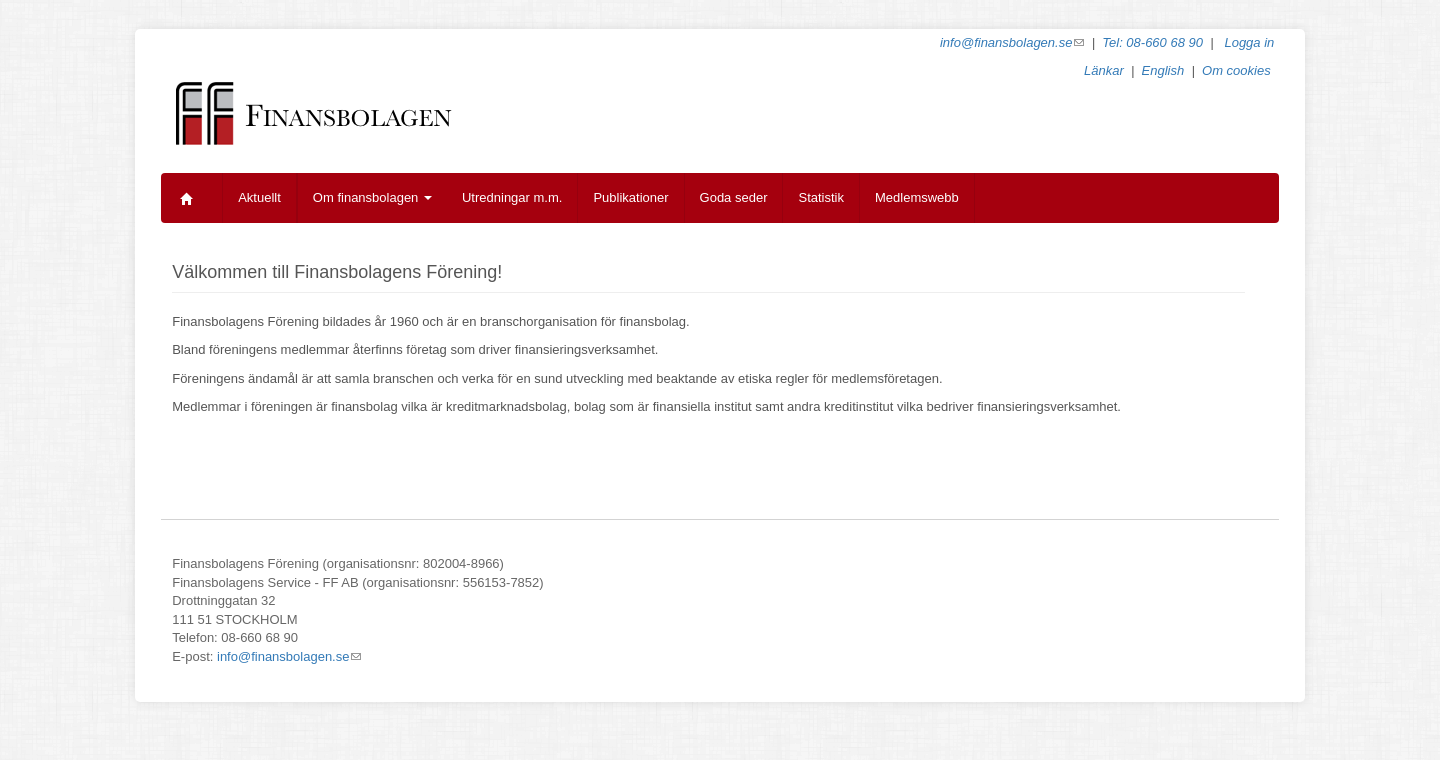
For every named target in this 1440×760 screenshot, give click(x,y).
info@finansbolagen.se (1012, 42)
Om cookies (1236, 70)
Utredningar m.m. (512, 197)
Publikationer (630, 197)
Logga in (1249, 42)
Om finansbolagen (372, 197)
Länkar (1104, 70)
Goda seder (734, 197)
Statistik (821, 197)
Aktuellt (259, 197)
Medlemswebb (917, 197)
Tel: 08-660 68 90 (1152, 42)
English (1163, 70)
